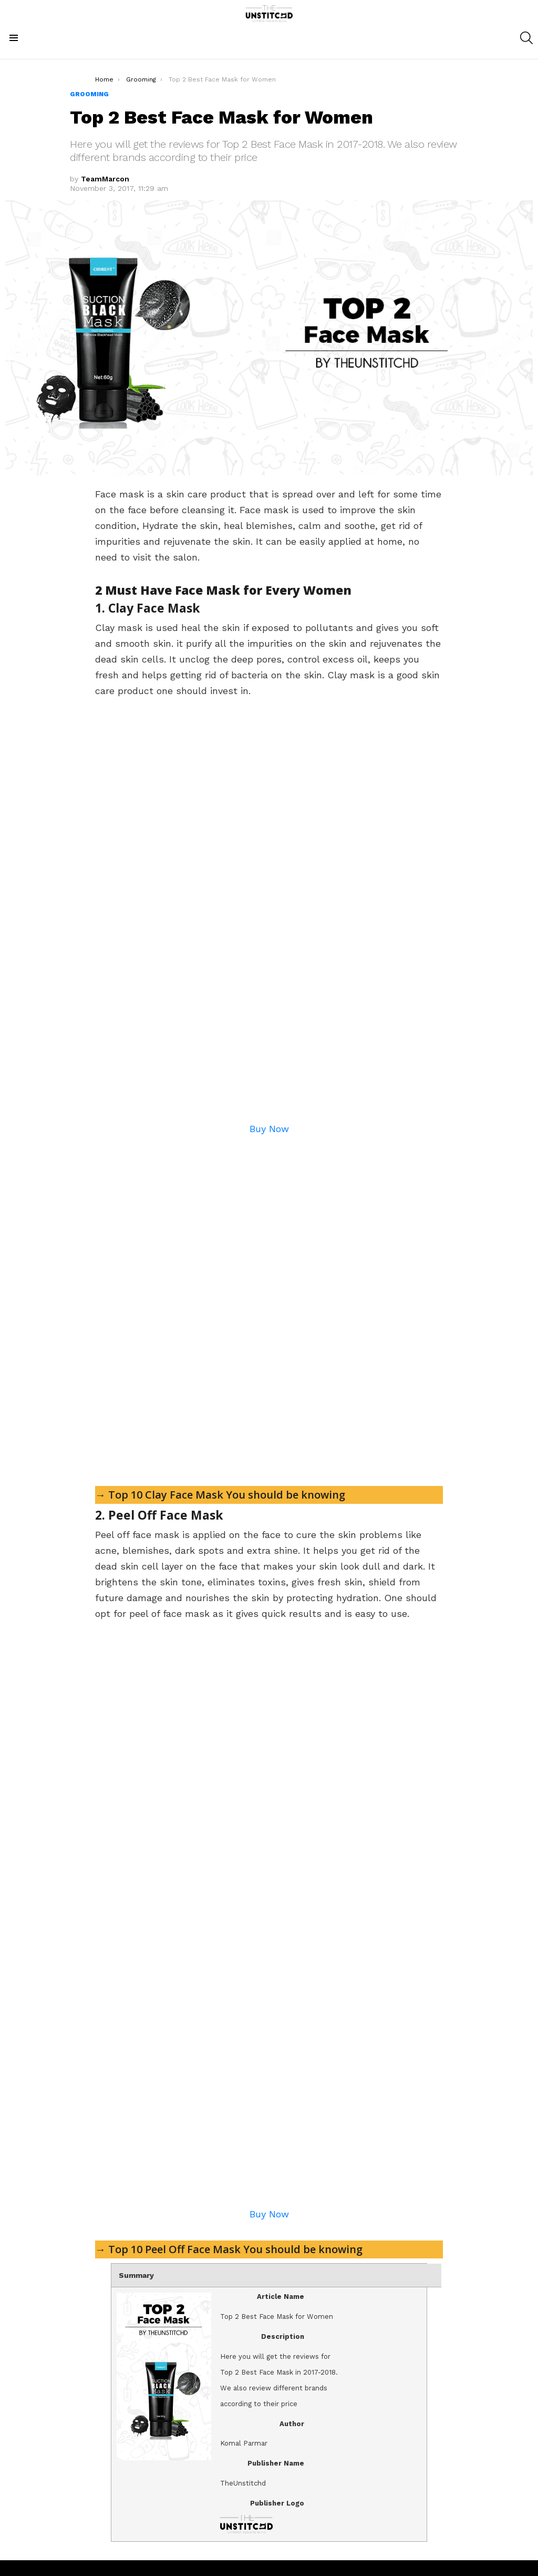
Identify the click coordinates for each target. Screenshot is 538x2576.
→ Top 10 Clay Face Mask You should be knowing (220, 1495)
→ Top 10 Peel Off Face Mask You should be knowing (229, 2249)
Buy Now (269, 1128)
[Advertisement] (269, 1305)
